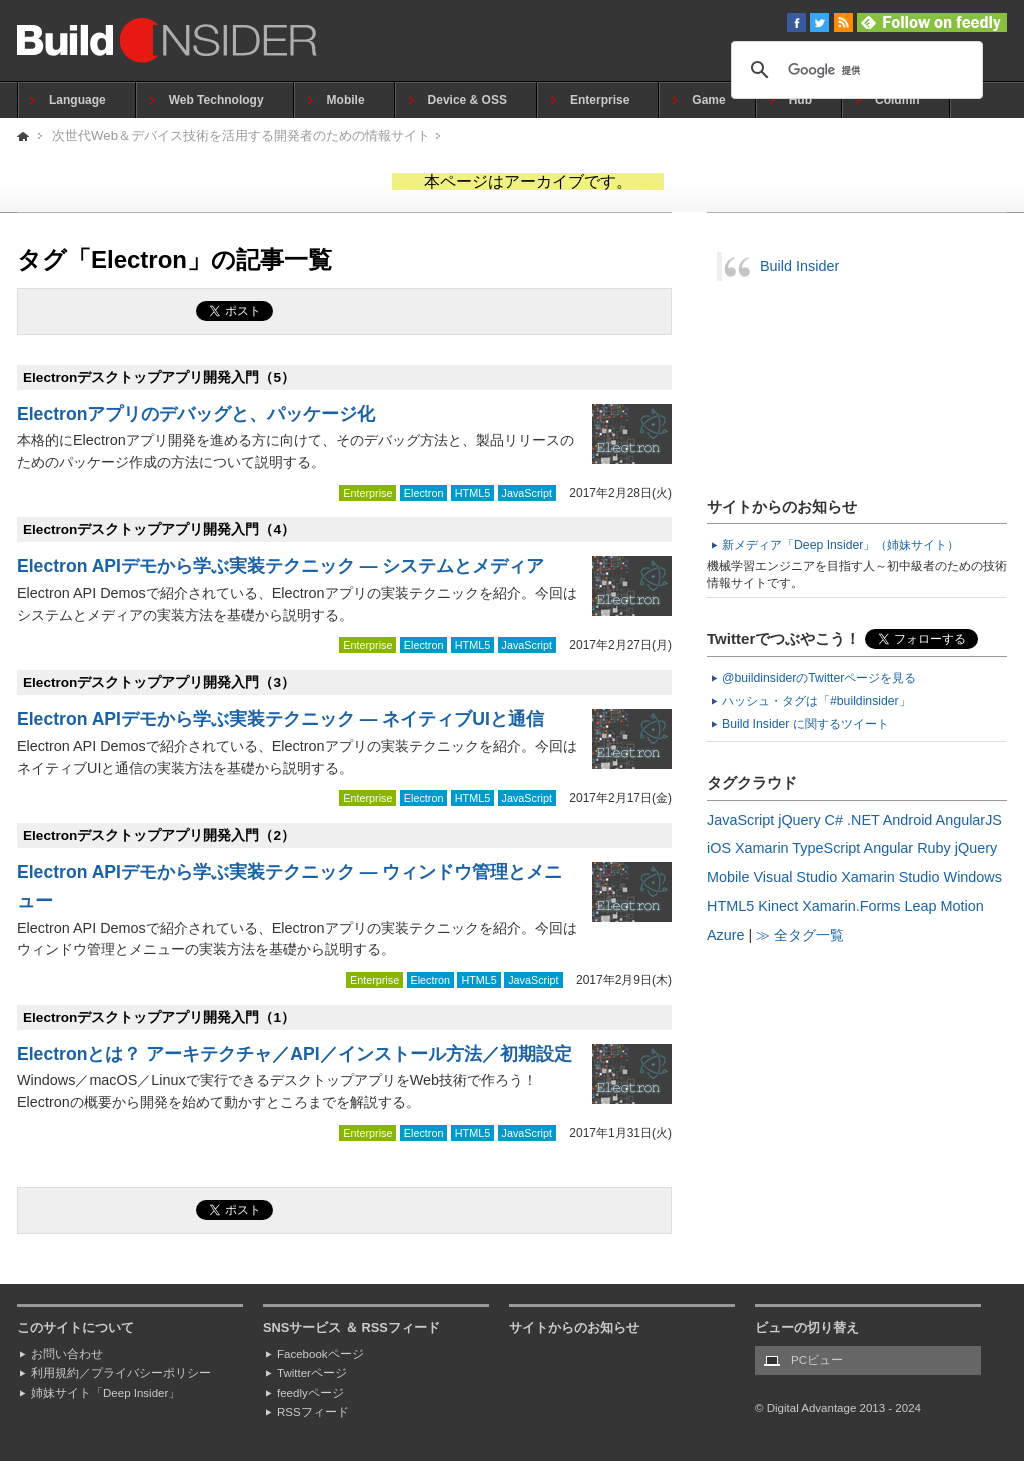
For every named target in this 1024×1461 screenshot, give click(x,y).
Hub (800, 100)
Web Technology (216, 100)
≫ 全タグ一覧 (800, 935)
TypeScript (826, 848)
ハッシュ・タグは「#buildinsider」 (816, 701)
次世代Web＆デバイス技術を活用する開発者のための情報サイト (241, 135)
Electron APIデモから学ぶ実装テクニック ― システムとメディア (280, 566)
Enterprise (599, 100)
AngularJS (969, 820)
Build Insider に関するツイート (805, 724)
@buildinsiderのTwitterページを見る (819, 678)
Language (77, 100)
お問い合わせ (67, 1354)
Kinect (778, 906)
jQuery (799, 820)
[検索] (854, 70)
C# (834, 820)
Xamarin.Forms (851, 906)
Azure (726, 935)
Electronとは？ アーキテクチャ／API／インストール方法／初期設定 (294, 1054)
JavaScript (527, 493)
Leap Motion (944, 906)
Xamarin (762, 848)
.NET (863, 820)
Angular (889, 848)
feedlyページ (310, 1393)
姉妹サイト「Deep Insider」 (105, 1393)
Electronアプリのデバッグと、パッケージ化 (196, 414)
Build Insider (799, 266)
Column (897, 100)
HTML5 (472, 493)
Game (708, 100)
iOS (719, 848)
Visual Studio (795, 877)
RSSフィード (313, 1412)
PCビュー (817, 1360)
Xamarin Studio (890, 877)
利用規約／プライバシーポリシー (121, 1373)
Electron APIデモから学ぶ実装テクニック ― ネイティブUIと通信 (280, 719)
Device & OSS (467, 100)
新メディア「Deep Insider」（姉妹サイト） (840, 545)
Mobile (346, 100)
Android (908, 820)
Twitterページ (312, 1373)
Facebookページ (320, 1354)
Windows (973, 877)
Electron (424, 493)
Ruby (934, 848)
